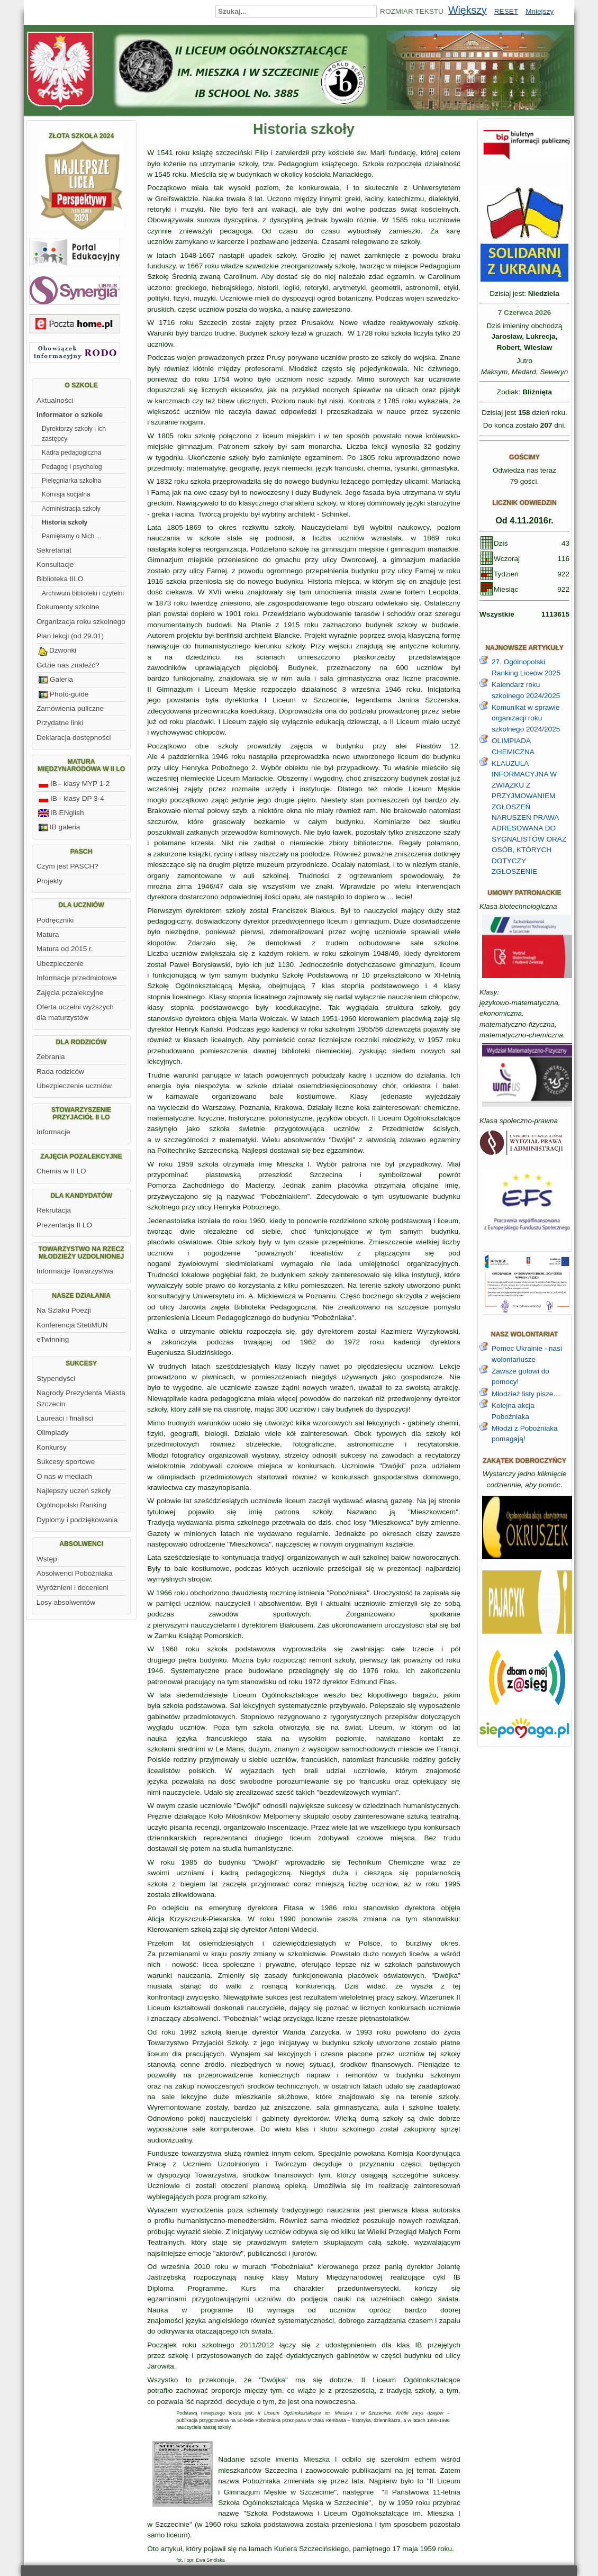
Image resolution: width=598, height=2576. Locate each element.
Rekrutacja (54, 1210)
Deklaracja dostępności (74, 738)
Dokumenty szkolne (68, 607)
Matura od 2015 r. (65, 949)
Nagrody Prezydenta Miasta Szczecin (81, 1398)
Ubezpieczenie (60, 964)
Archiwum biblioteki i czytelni (83, 593)
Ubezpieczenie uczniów (74, 1086)
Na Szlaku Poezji (64, 1310)
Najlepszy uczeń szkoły (74, 1491)
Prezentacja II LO (64, 1225)
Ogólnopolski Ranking (71, 1505)
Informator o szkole (70, 415)
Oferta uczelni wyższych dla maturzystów (75, 1012)
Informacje (53, 1132)
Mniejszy (539, 11)
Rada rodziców (60, 1071)
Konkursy (52, 1447)
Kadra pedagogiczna (71, 452)
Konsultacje (55, 564)
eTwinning (53, 1339)
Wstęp (47, 1559)
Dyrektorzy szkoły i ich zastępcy (74, 433)
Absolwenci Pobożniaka (75, 1573)
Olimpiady (52, 1432)
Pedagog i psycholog (72, 467)
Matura (48, 934)
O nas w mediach (64, 1476)
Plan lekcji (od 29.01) (70, 636)
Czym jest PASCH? (67, 866)
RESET (506, 11)
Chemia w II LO (61, 1171)
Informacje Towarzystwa (75, 1271)
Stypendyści (56, 1378)
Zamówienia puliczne (70, 708)
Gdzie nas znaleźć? (68, 665)
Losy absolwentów (66, 1602)
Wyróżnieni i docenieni (72, 1588)
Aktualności (55, 400)
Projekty (49, 881)
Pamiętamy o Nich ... (72, 536)
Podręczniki (55, 920)
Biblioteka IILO (60, 579)
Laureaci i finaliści (65, 1418)
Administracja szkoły (71, 508)
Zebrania (51, 1057)
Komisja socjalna (66, 494)
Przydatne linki (60, 723)
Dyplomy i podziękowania (77, 1520)
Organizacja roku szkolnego (81, 622)
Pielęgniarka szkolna (71, 480)
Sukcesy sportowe (66, 1462)
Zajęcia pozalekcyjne (70, 993)
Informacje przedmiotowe (77, 978)
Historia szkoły (64, 522)
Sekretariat (54, 550)
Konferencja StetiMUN (72, 1325)
